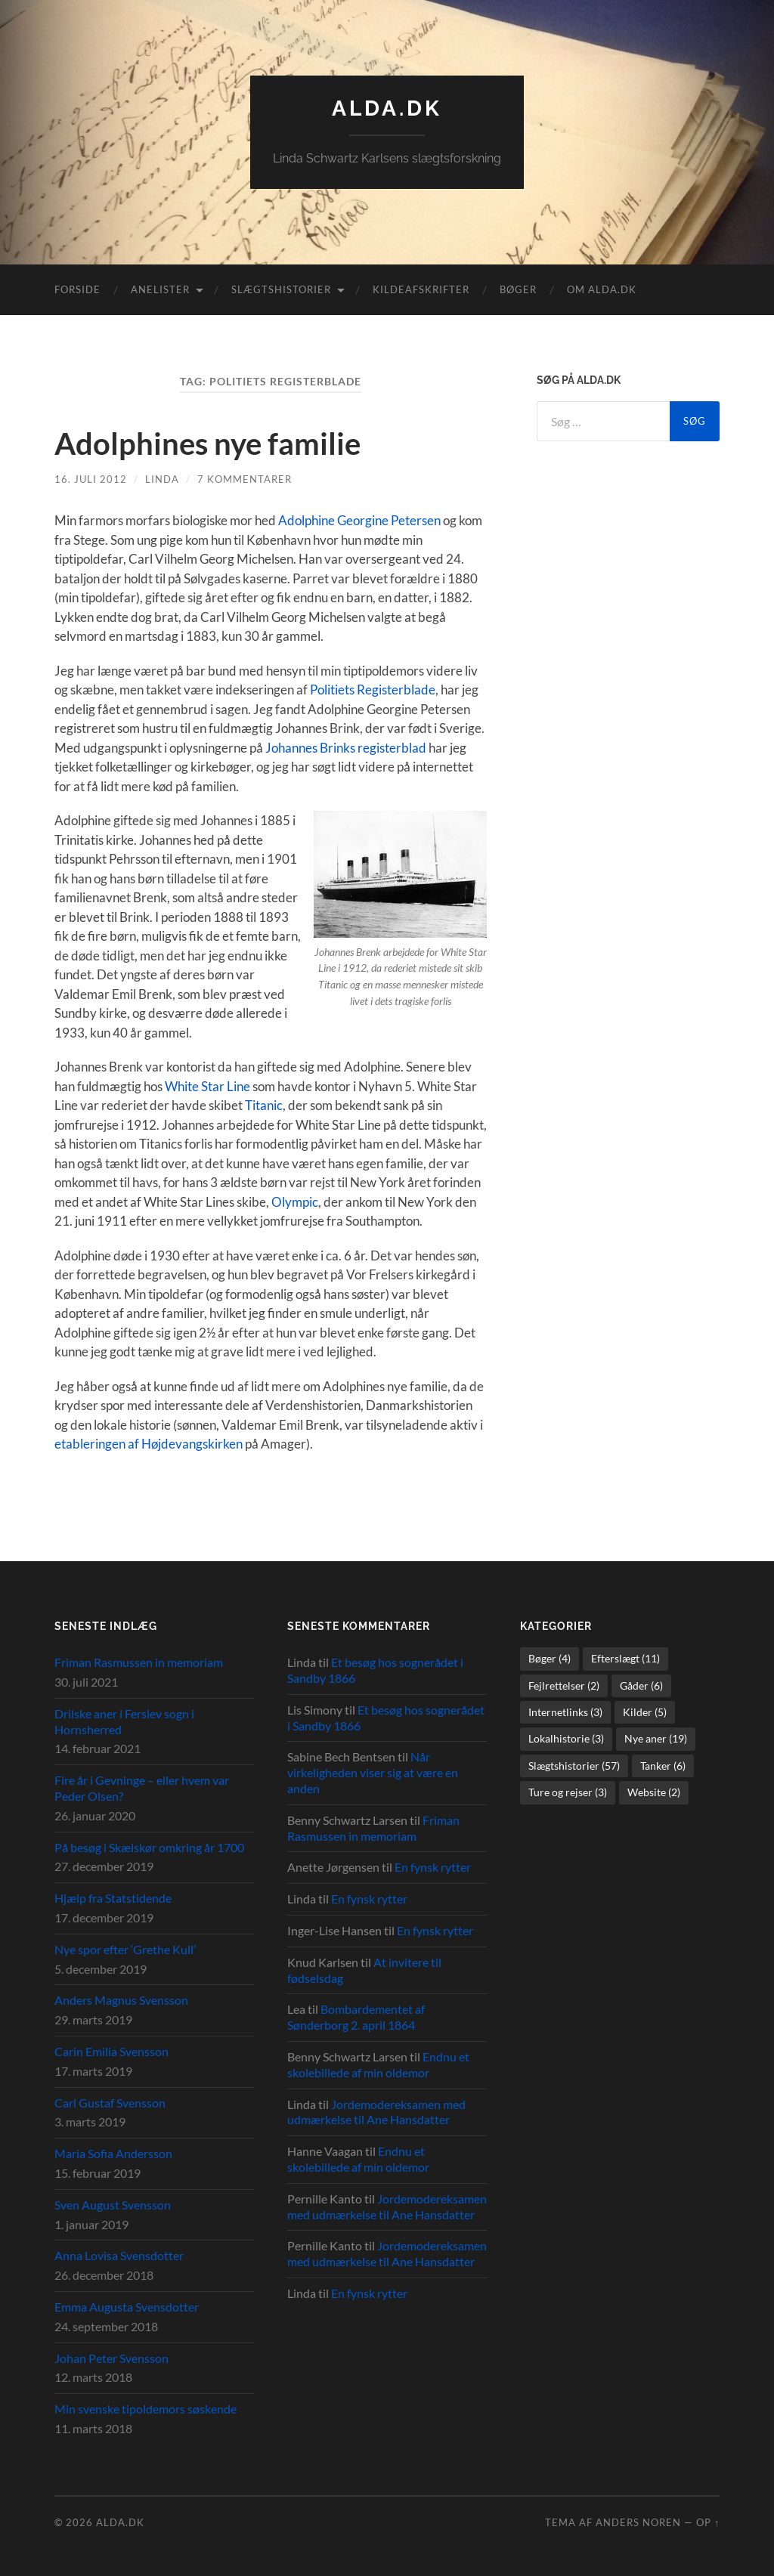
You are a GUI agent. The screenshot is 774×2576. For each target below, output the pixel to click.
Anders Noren (638, 2522)
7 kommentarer (244, 479)
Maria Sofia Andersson (113, 2153)
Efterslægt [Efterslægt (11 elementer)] (625, 1658)
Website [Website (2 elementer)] (653, 1792)
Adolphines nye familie (207, 443)
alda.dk (387, 108)
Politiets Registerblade (372, 689)
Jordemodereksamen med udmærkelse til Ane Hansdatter (376, 2112)
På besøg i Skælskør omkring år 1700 (149, 1847)
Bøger (518, 289)
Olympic (294, 1202)
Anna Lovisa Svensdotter (119, 2255)
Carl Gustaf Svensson (110, 2102)
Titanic (264, 1105)
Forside (77, 289)
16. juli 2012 (90, 479)
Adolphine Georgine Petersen (359, 520)
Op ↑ (708, 2522)
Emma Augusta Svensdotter (126, 2306)
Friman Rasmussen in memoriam (138, 1662)
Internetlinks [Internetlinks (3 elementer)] (565, 1711)
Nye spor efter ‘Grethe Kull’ (125, 1949)
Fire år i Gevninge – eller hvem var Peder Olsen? (141, 1788)
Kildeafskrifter (421, 289)
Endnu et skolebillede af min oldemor (378, 2064)
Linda (162, 479)
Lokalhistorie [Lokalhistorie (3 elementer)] (566, 1738)
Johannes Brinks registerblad (345, 748)
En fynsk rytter (433, 1867)
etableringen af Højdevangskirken (148, 1444)
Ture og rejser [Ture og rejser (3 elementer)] (567, 1792)
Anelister (160, 289)
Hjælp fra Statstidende (113, 1898)
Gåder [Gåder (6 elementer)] (641, 1685)
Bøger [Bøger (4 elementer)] (549, 1658)
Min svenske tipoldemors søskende (145, 2408)
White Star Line (207, 1086)
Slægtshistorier (281, 289)
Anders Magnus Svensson (121, 2000)
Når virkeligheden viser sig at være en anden (372, 1772)
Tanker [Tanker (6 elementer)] (663, 1765)
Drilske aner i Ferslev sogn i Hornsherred (124, 1721)
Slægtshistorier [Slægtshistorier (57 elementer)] (574, 1765)
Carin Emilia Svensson (111, 2051)
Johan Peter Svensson (111, 2358)
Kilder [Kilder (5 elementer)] (645, 1711)
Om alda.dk (601, 289)
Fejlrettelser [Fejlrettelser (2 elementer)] (563, 1685)
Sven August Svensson (112, 2204)
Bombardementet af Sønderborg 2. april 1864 (356, 2017)
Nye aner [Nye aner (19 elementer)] (655, 1738)
